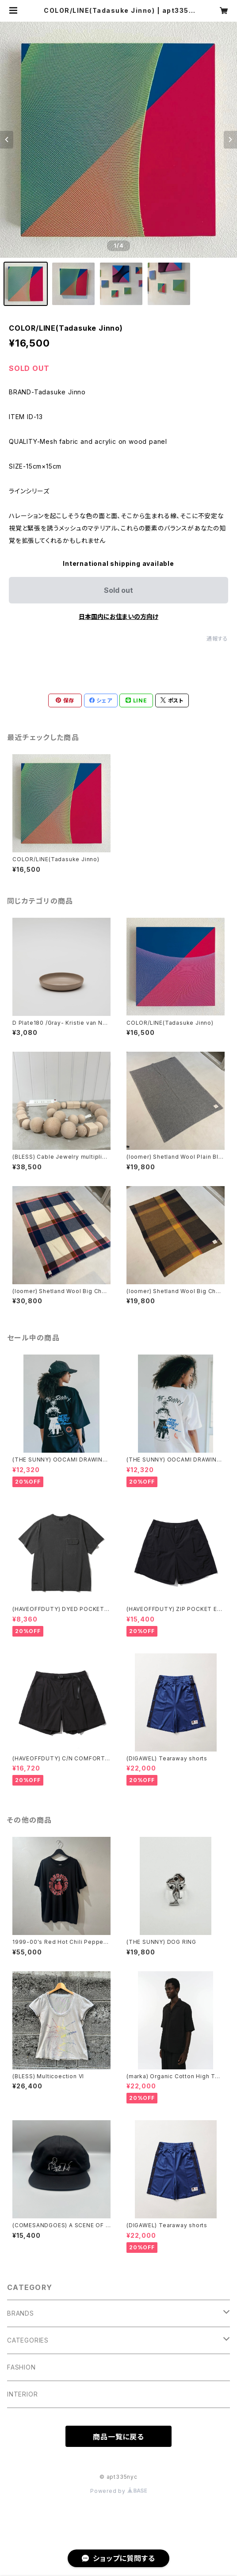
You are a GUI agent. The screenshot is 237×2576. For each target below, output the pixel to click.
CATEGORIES (28, 2340)
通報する (217, 638)
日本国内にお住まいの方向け (118, 616)
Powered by (118, 2491)
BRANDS (20, 2313)
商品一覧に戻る (118, 2436)
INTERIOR (22, 2394)
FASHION (21, 2367)
